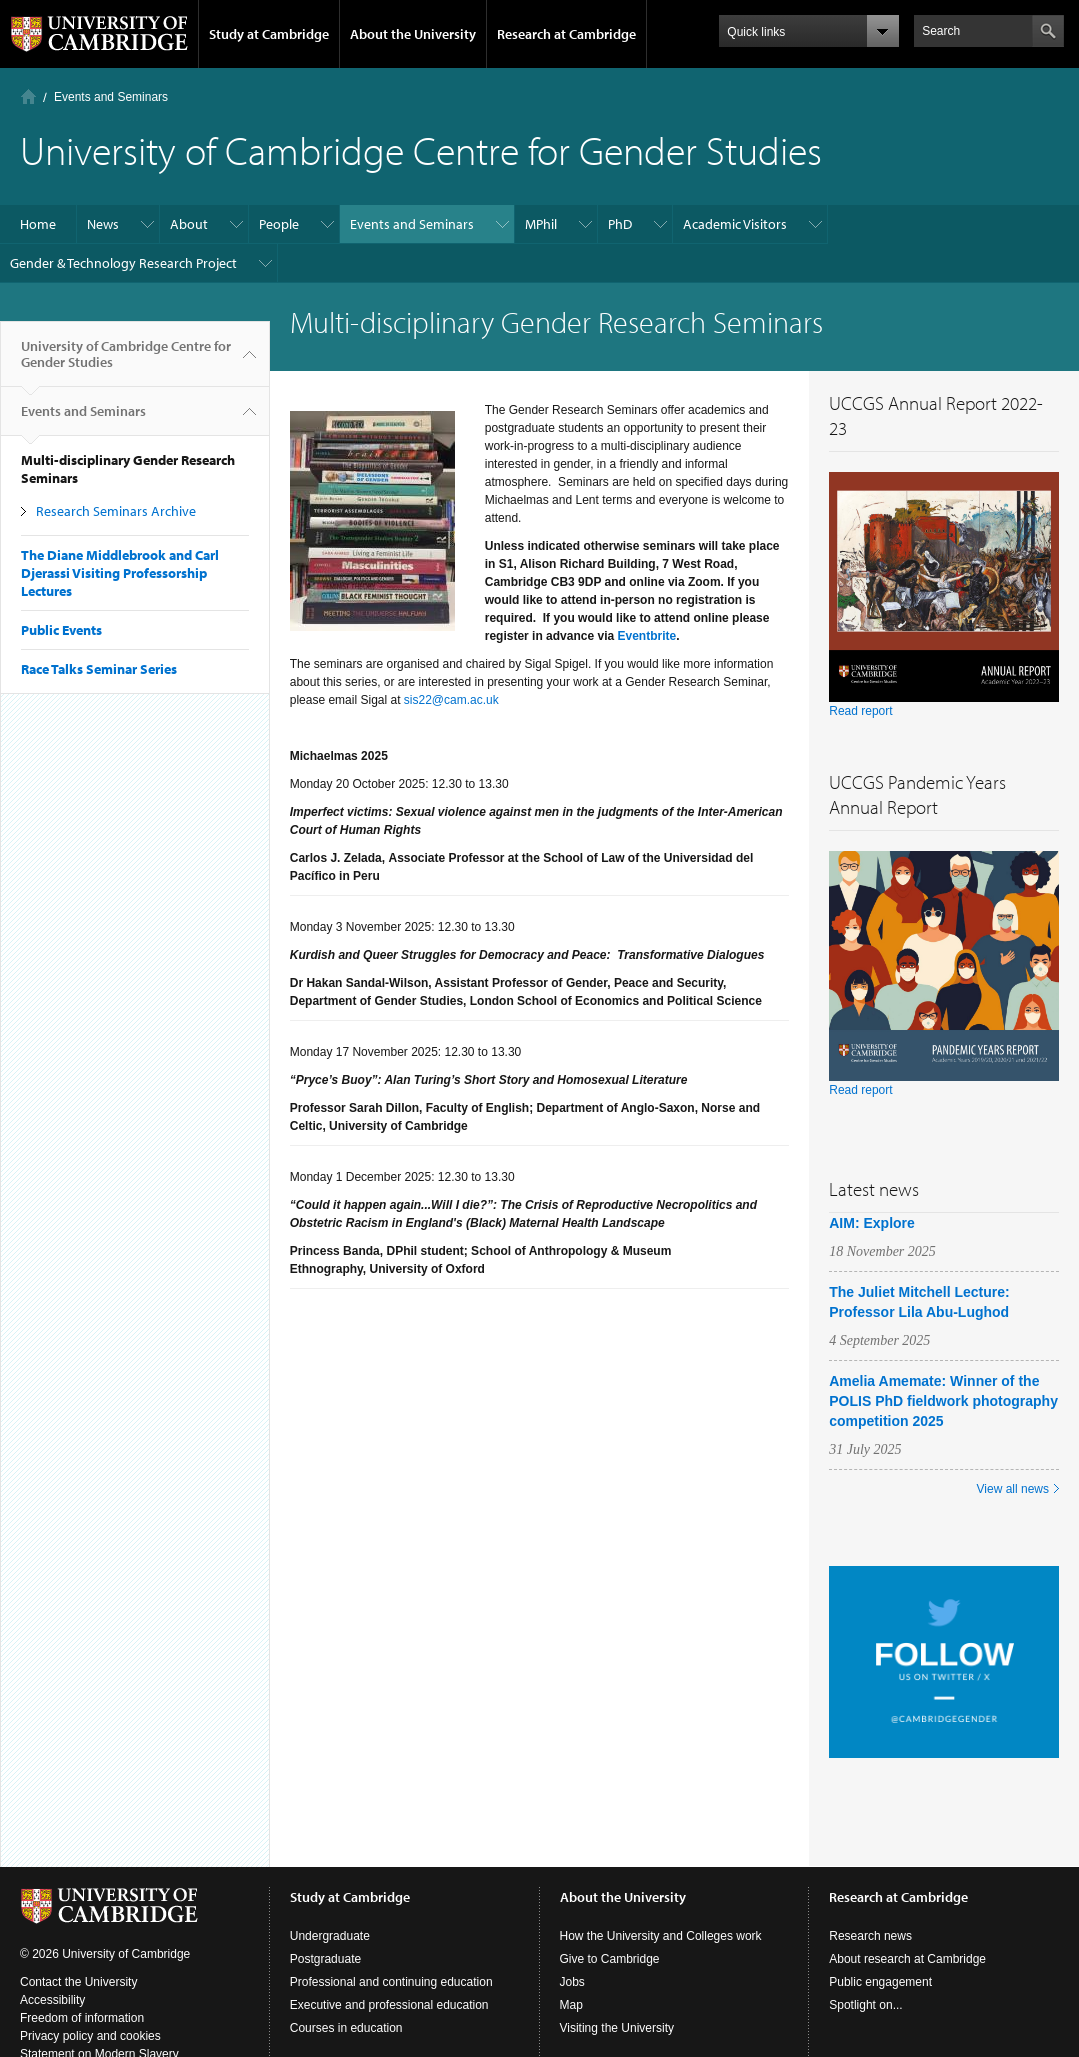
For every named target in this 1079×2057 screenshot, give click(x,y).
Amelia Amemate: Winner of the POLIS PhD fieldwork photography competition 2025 (943, 1401)
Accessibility (52, 2000)
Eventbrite (646, 636)
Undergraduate (330, 1936)
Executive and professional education (389, 2005)
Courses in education (346, 2028)
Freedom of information (82, 2018)
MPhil (541, 224)
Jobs (572, 1982)
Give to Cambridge (610, 1959)
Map (571, 2005)
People (279, 224)
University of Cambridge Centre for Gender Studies (126, 362)
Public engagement (880, 1982)
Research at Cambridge (566, 34)
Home (28, 96)
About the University (413, 34)
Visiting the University (617, 2028)
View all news (1013, 1489)
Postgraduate (325, 1959)
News (103, 224)
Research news (870, 1936)
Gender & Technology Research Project (123, 263)
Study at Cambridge (269, 34)
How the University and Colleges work (661, 1936)
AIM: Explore (872, 1223)
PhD (620, 224)
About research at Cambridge (907, 1959)
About (189, 224)
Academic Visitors (735, 224)
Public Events (61, 630)
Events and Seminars (111, 97)
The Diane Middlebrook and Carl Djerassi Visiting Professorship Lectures (120, 573)
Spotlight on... (865, 2005)
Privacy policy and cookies (90, 2036)
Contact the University (78, 1982)
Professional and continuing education (391, 1982)
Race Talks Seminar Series (99, 669)
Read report (860, 711)
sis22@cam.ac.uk (451, 700)
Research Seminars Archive (116, 511)
